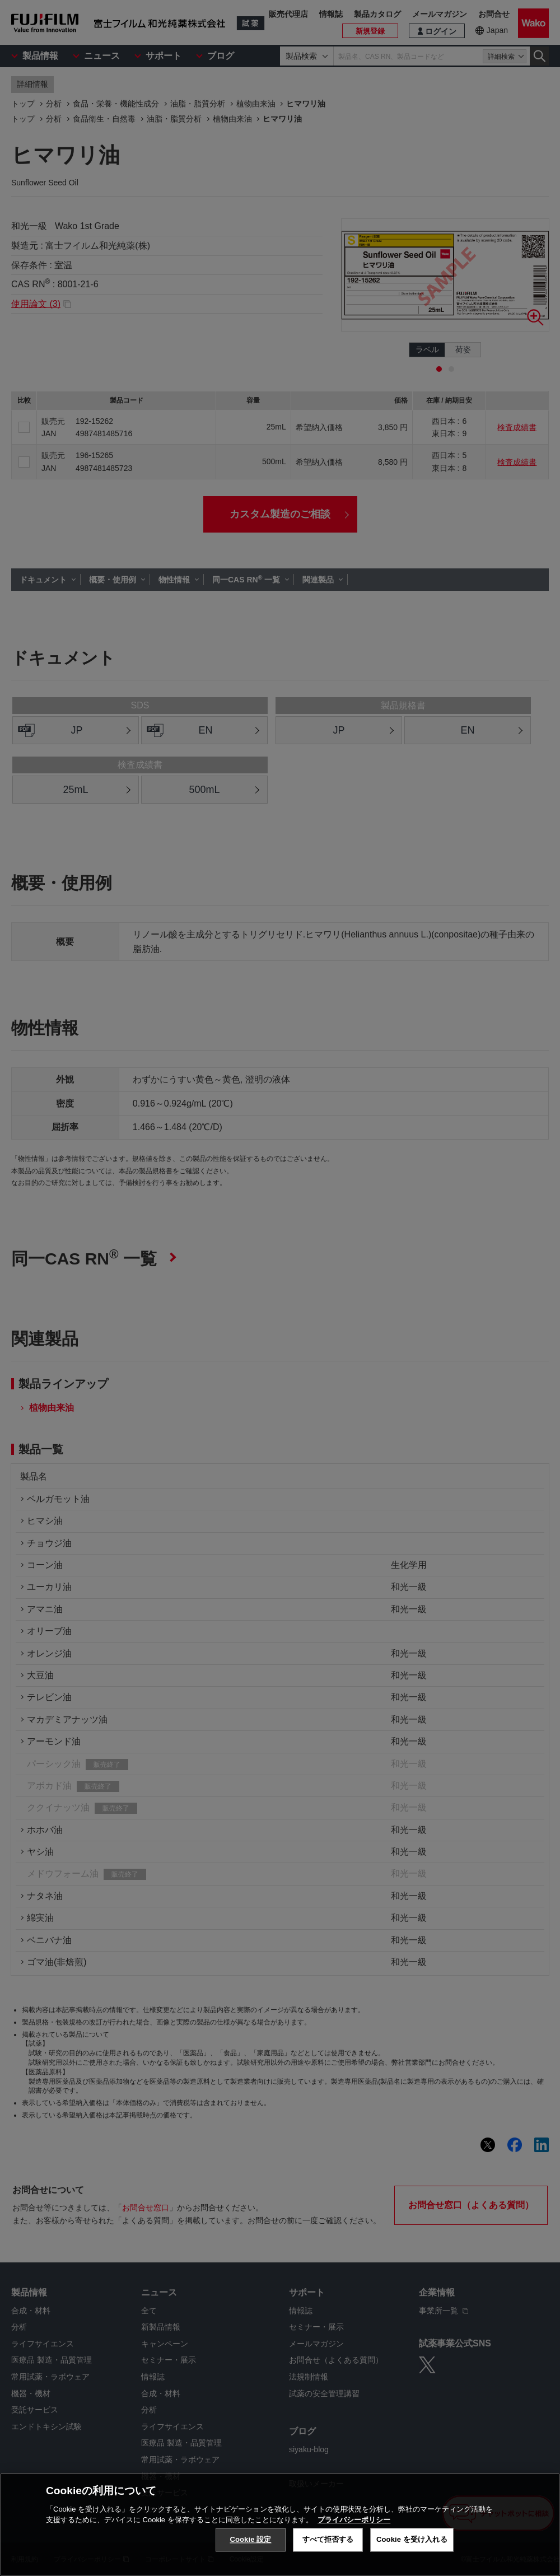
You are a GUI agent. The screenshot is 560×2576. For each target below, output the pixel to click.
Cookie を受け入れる (411, 2539)
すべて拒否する (328, 2539)
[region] (280, 2524)
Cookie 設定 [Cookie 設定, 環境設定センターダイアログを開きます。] (250, 2539)
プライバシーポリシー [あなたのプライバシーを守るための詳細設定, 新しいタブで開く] (354, 2520)
